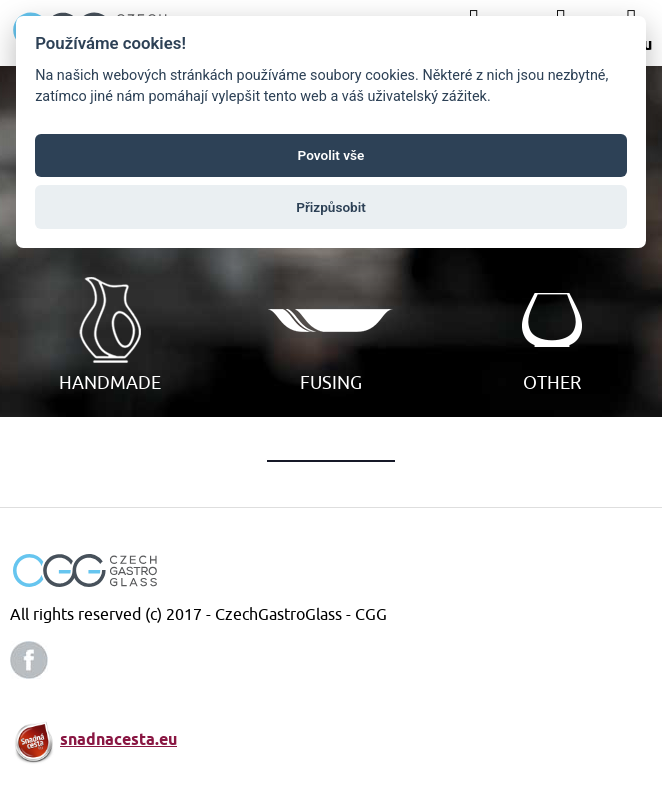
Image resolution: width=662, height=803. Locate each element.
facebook (29, 659)
